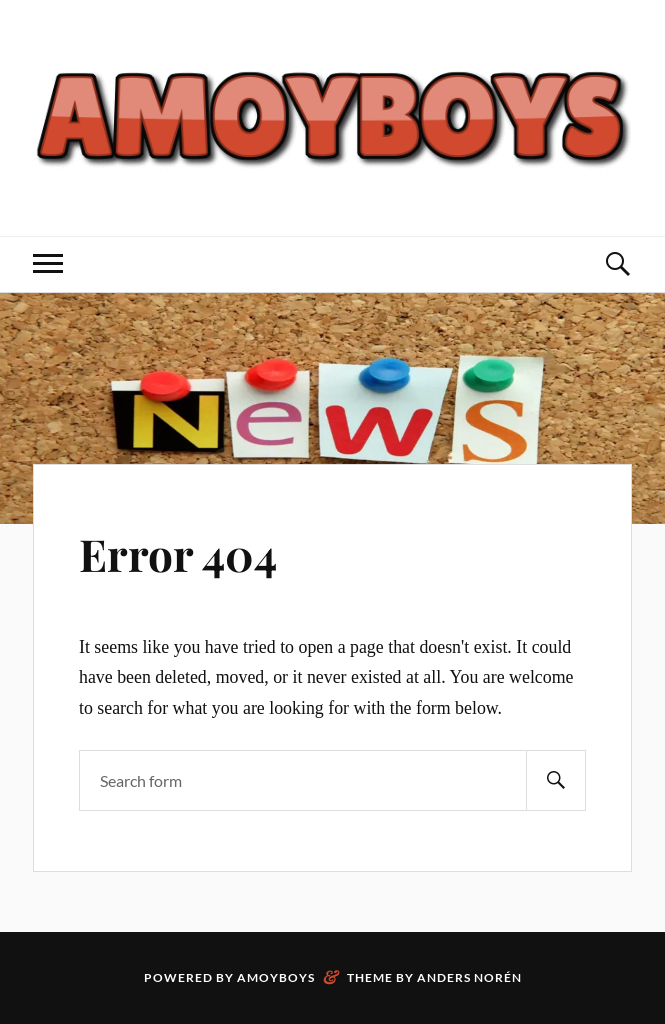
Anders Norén (469, 977)
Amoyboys (276, 977)
